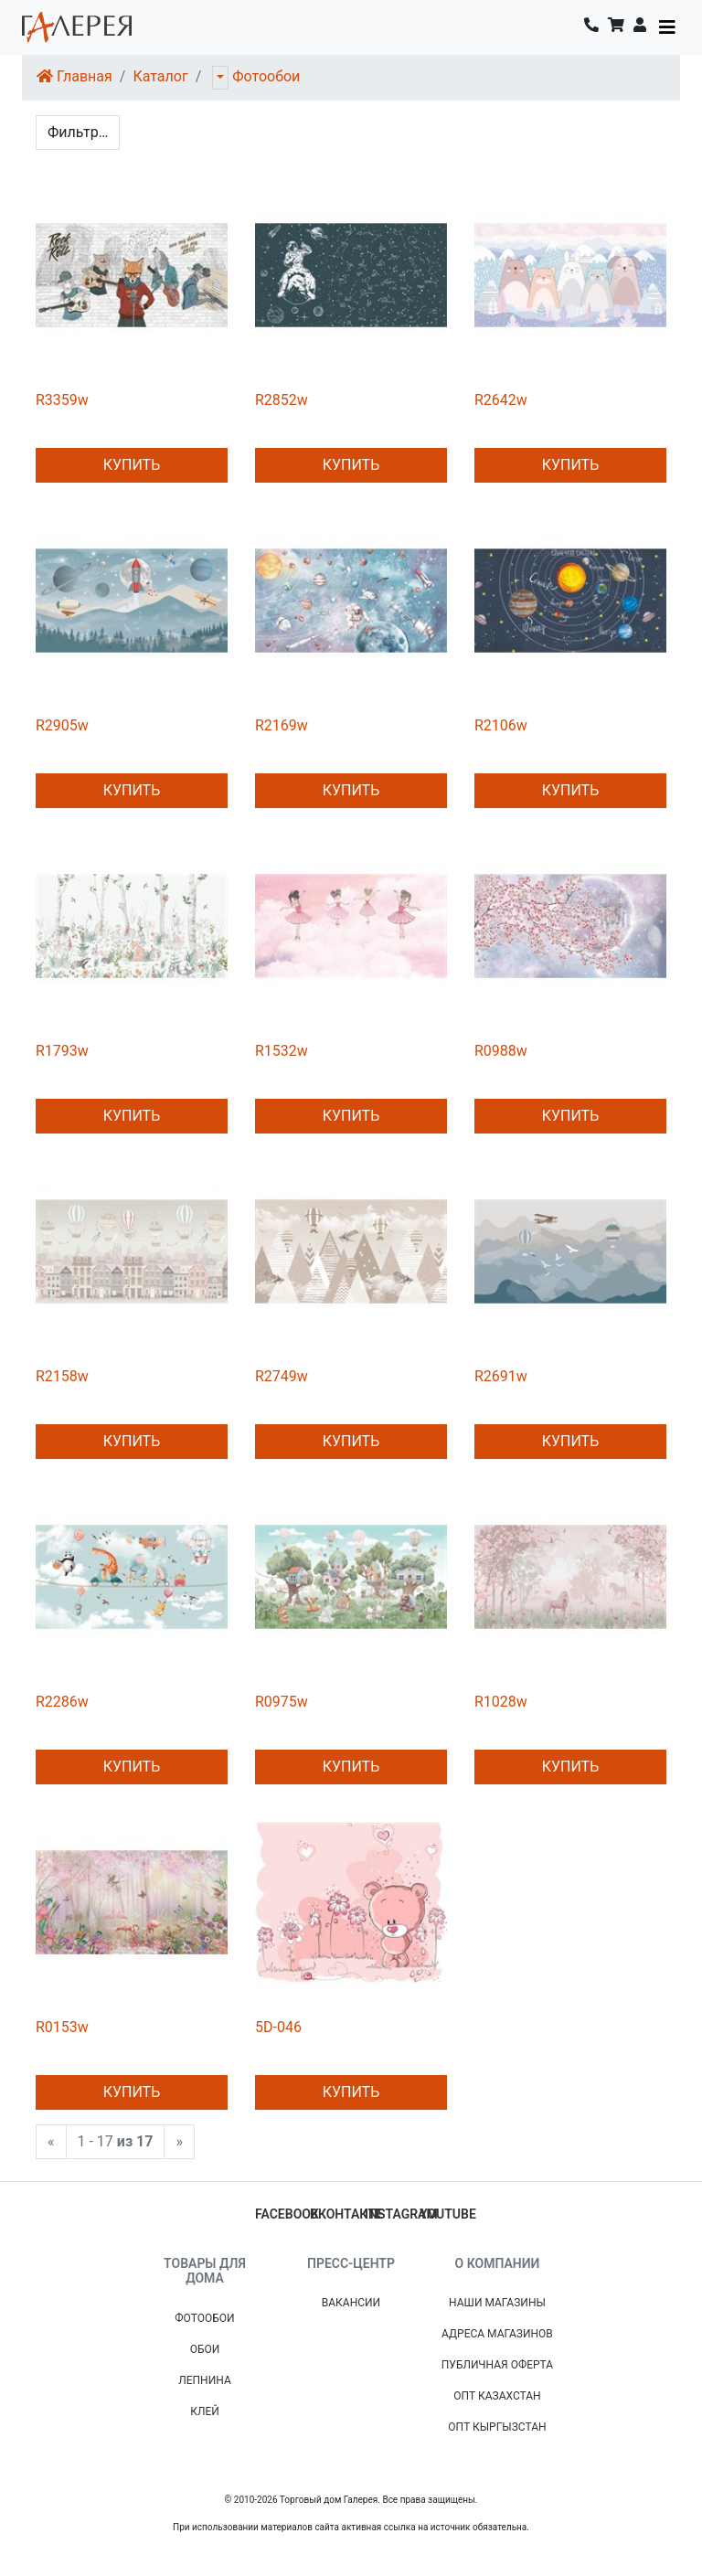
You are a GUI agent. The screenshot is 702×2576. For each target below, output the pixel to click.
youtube (448, 2214)
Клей (204, 2411)
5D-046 (278, 2027)
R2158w (62, 1376)
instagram (401, 2214)
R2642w (500, 400)
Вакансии (351, 2302)
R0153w (62, 2027)
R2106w (500, 725)
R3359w (62, 400)
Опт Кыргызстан (497, 2427)
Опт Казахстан (496, 2396)
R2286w (62, 1701)
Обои (205, 2349)
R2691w (500, 1376)
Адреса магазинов (497, 2333)
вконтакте (346, 2214)
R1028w (500, 1701)
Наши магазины (497, 2302)
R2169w (281, 725)
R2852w (281, 400)
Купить (132, 465)
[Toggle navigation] (667, 27)
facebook (287, 2214)
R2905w (62, 725)
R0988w (500, 1050)
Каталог (160, 76)
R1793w (62, 1050)
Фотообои (266, 76)
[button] (640, 27)
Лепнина (204, 2380)
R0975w (281, 1701)
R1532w (281, 1050)
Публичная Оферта (497, 2364)
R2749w (281, 1376)
